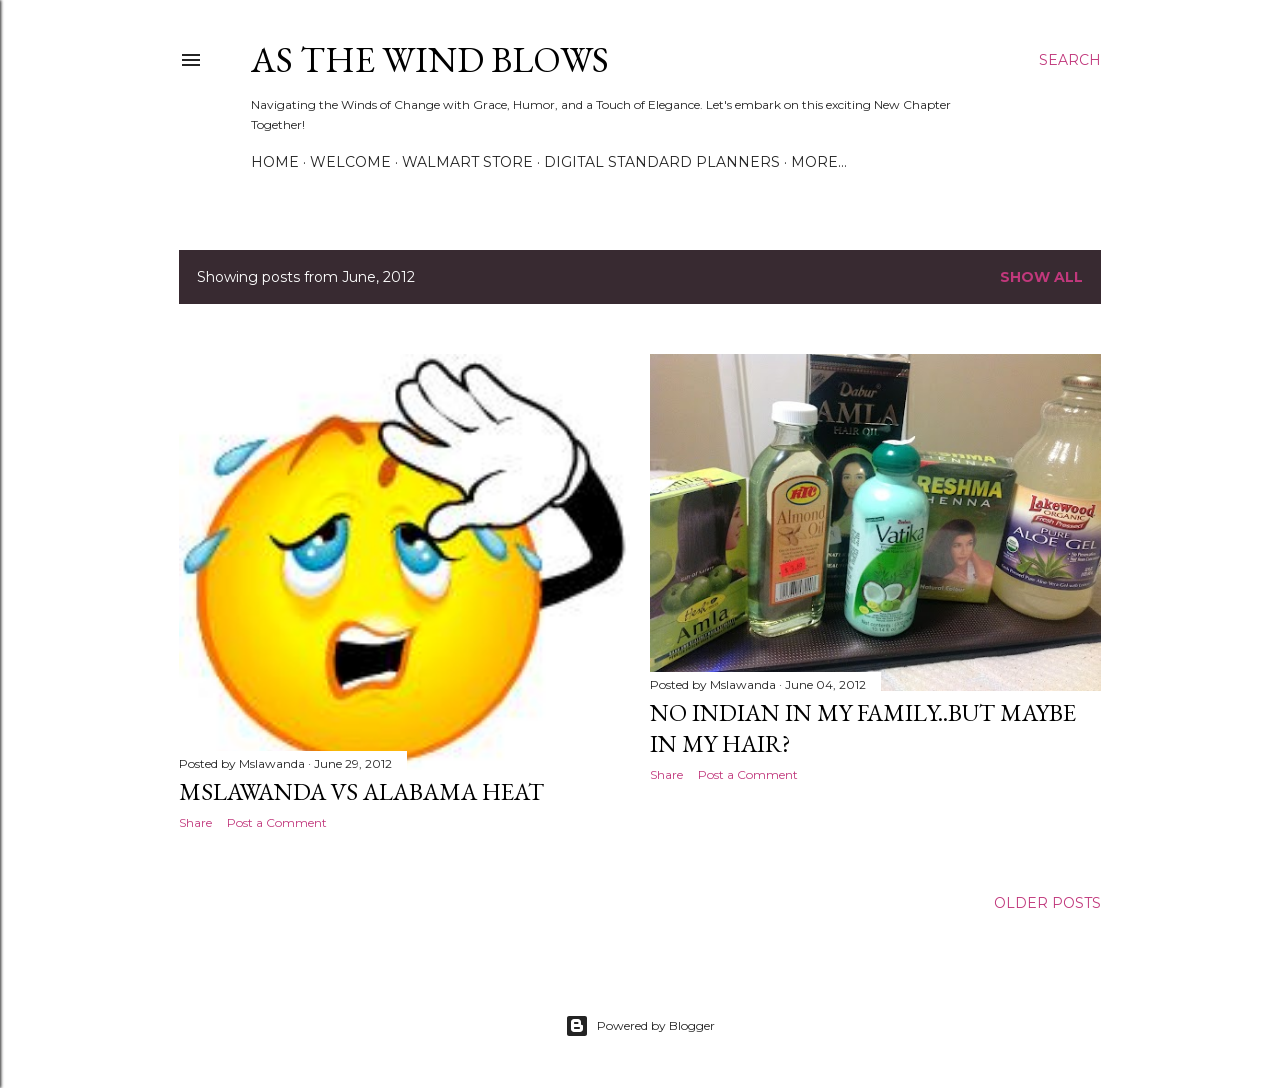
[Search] (1070, 60)
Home (275, 162)
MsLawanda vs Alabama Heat (361, 791)
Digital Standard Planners (662, 162)
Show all (1041, 277)
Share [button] (195, 822)
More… (819, 162)
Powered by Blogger (640, 1026)
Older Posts (1047, 903)
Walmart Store (467, 162)
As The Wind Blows (430, 59)
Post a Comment (277, 822)
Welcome (350, 162)
